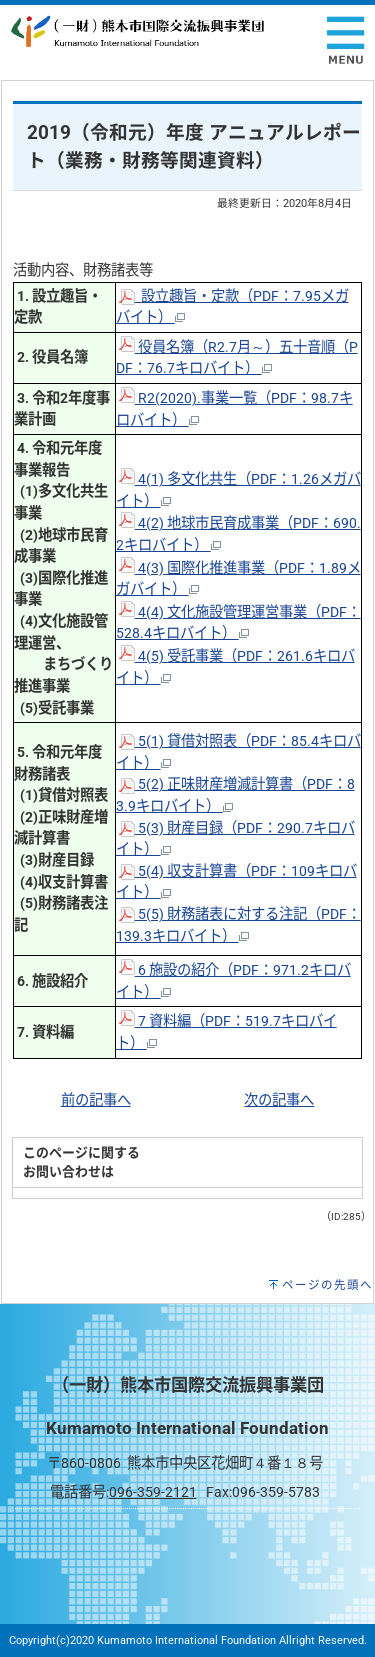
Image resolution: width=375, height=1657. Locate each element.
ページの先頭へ (327, 1285)
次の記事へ (279, 1100)
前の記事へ (96, 1100)
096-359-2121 (153, 1492)
